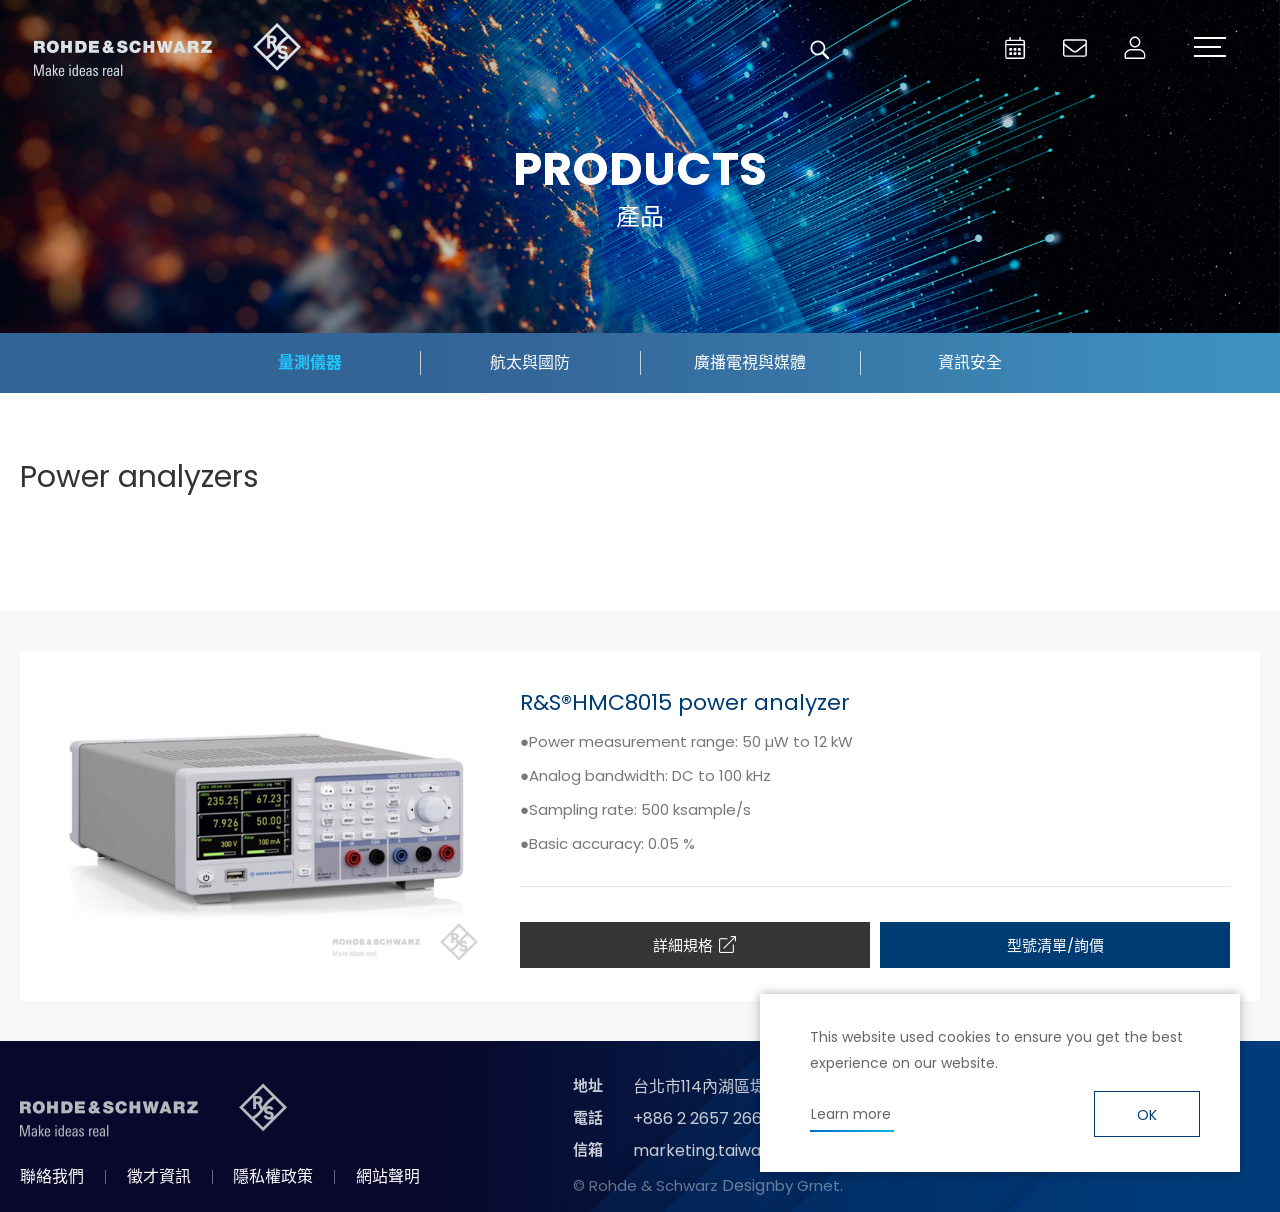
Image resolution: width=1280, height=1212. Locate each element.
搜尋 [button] (820, 50)
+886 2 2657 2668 (702, 1118)
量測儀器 (310, 362)
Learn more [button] (851, 1114)
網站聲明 (388, 1176)
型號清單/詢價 (1055, 945)
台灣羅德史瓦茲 (168, 50)
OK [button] (1147, 1115)
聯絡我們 (52, 1176)
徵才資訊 (159, 1176)
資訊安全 (970, 362)
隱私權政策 (273, 1176)
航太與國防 (530, 362)
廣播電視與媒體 (750, 362)
